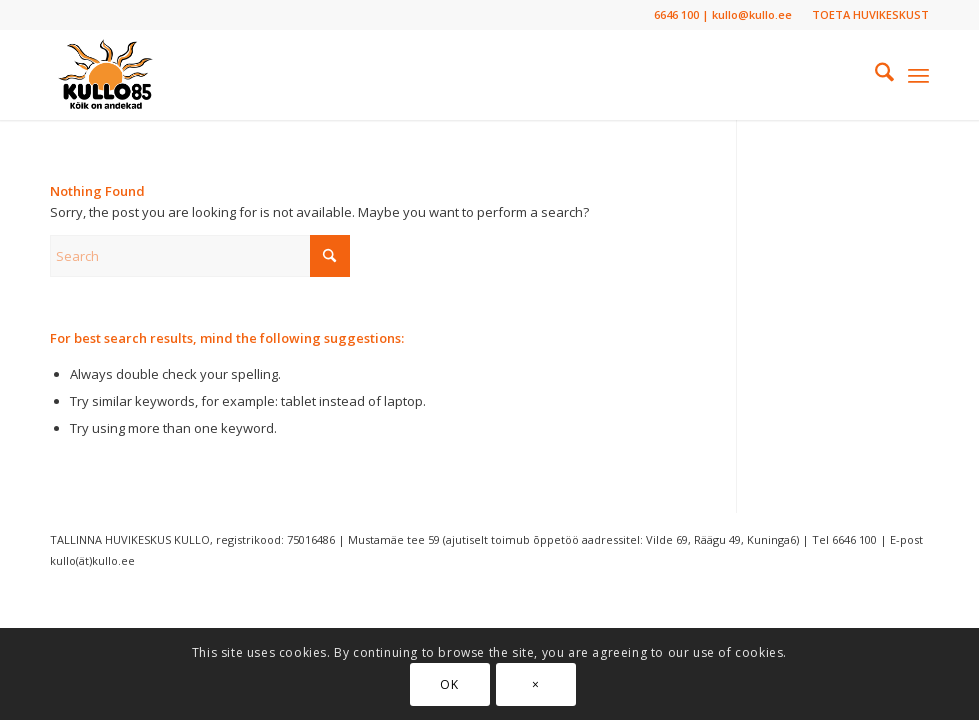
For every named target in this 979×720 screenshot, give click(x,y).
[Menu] (918, 75)
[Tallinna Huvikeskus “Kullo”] (105, 75)
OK (449, 684)
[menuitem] (865, 15)
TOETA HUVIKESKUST (870, 14)
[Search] (874, 75)
